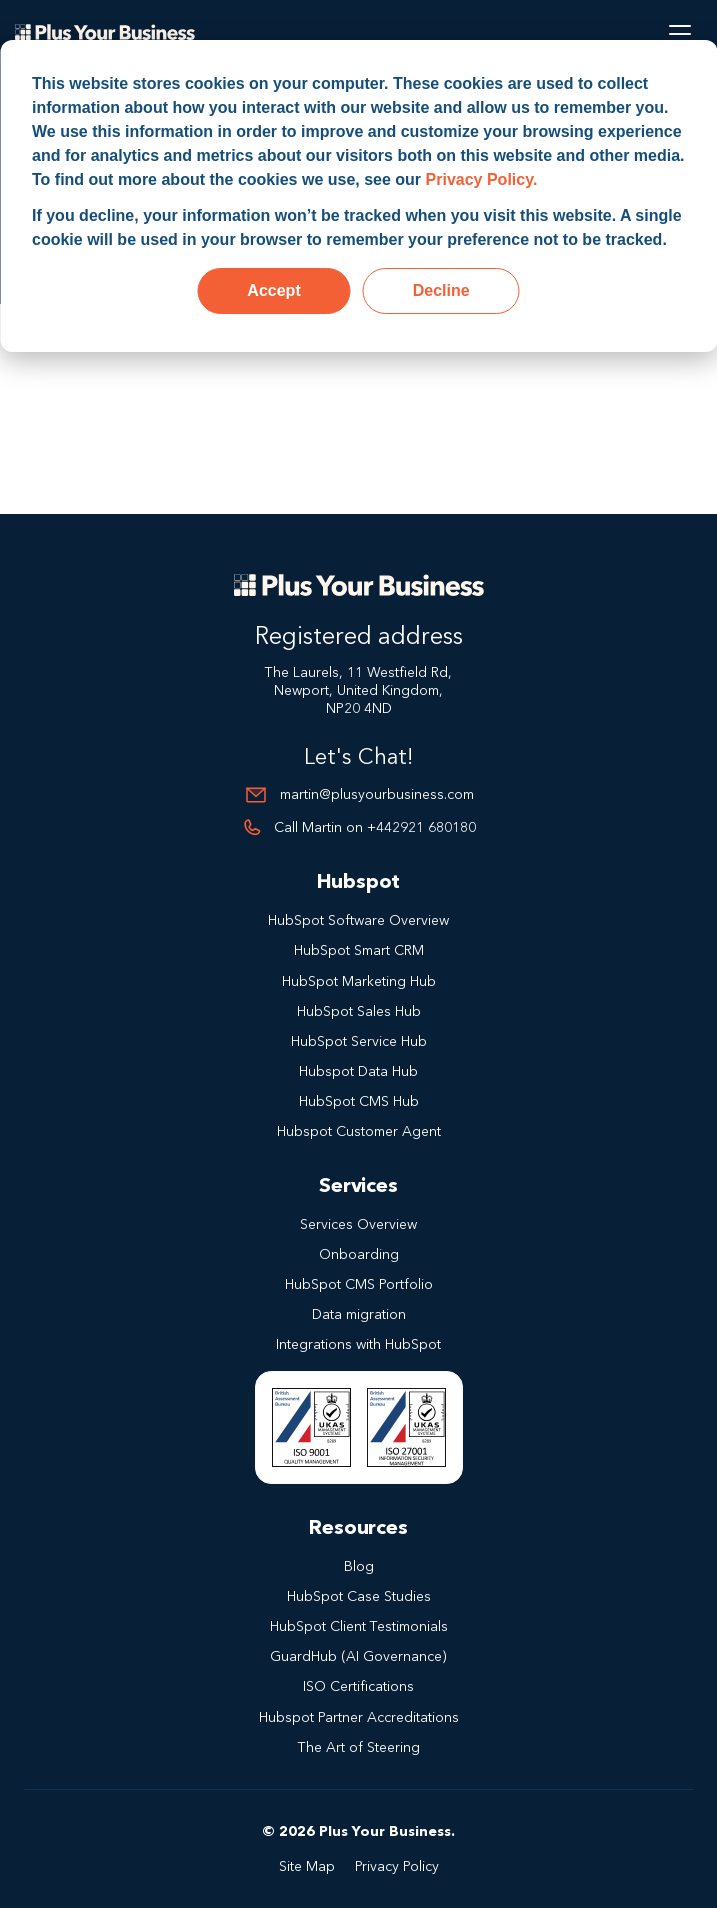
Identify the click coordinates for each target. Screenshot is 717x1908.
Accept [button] (273, 290)
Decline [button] (441, 290)
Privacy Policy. (482, 179)
